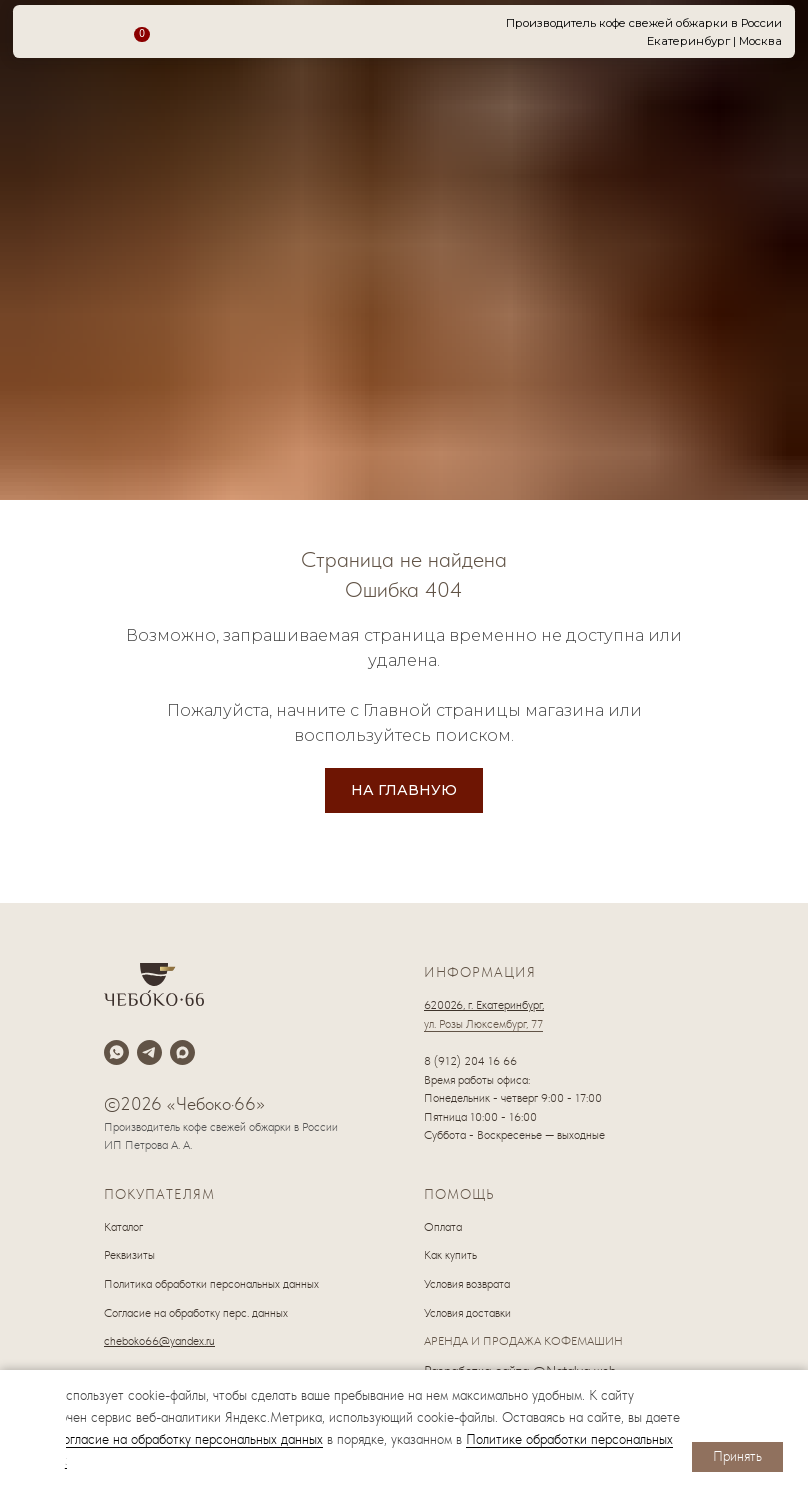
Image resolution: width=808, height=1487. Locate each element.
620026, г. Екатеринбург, (484, 1005)
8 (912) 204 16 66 (470, 1061)
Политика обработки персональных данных (211, 1284)
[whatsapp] (116, 1052)
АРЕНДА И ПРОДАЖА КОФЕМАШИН (523, 1341)
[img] (39, 1426)
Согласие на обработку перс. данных (196, 1313)
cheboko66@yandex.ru (159, 1341)
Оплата (443, 1227)
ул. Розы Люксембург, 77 (483, 1024)
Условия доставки (467, 1313)
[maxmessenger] (182, 1052)
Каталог (123, 1227)
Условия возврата (467, 1284)
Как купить (450, 1255)
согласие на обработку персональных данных (189, 1439)
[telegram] (149, 1052)
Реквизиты (129, 1255)
